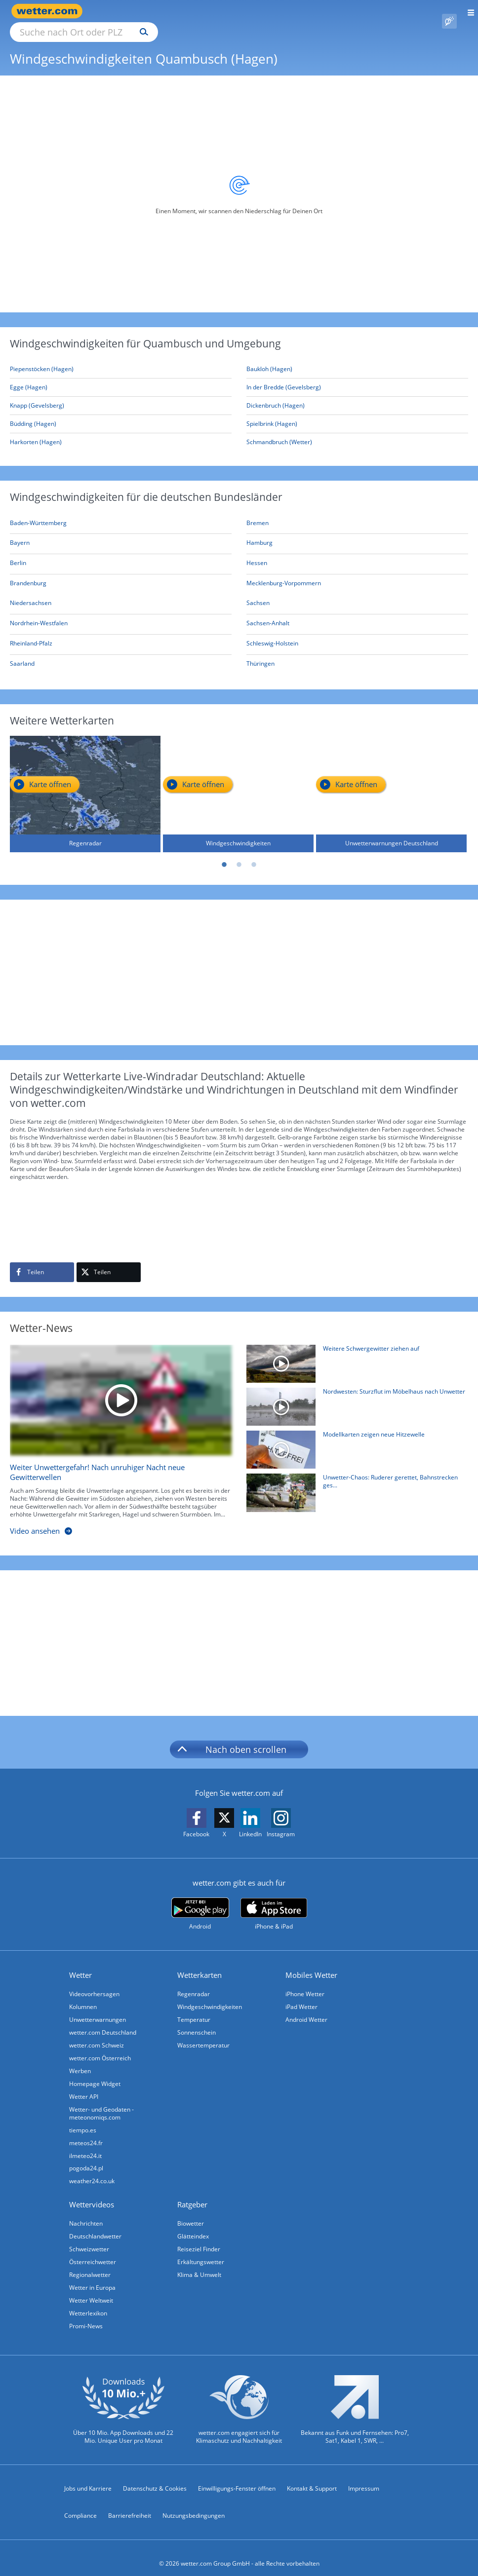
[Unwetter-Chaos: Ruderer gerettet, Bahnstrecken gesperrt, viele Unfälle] (353, 1483)
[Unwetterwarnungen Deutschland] (391, 782)
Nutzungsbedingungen (193, 2504)
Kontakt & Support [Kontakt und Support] (312, 2477)
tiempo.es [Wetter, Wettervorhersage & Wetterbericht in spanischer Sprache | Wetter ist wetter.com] (82, 2119)
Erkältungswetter (200, 2250)
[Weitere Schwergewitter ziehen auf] (353, 1354)
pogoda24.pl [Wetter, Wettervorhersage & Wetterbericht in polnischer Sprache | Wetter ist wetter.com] (86, 2157)
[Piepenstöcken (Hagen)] (121, 358)
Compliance (80, 2504)
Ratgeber (192, 2193)
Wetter (80, 1964)
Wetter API (83, 2085)
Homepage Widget (94, 2072)
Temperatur (193, 2008)
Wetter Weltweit (91, 2289)
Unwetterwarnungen (97, 2008)
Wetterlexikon (88, 2302)
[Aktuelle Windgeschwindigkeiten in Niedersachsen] (30, 593)
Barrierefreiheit (129, 2504)
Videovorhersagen (94, 1982)
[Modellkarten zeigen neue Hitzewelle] (353, 1440)
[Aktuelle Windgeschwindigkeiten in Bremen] (257, 513)
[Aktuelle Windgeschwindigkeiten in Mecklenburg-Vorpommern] (283, 573)
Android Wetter (306, 2008)
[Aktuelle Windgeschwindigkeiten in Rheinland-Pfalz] (31, 634)
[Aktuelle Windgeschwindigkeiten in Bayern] (20, 533)
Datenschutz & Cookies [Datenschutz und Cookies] (155, 2477)
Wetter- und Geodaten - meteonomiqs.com (101, 2102)
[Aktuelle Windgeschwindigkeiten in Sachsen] (258, 593)
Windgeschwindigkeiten (209, 1995)
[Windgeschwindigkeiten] (238, 782)
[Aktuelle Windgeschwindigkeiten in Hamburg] (259, 533)
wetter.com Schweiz (96, 2034)
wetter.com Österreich (100, 2047)
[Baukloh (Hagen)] (357, 358)
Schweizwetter (89, 2238)
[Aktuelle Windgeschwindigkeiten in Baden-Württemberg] (38, 513)
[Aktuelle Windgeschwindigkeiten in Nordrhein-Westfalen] (39, 613)
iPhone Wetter (304, 1982)
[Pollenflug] (449, 11)
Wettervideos (91, 2193)
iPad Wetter (301, 1995)
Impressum (363, 2477)
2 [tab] (239, 854)
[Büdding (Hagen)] (121, 413)
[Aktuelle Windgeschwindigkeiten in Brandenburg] (28, 573)
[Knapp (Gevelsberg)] (121, 394)
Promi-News (86, 2315)
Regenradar (193, 1982)
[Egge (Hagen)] (121, 376)
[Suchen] (230, 11)
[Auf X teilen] (109, 1261)
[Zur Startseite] (49, 11)
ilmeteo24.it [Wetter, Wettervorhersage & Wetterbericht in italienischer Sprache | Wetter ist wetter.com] (85, 2144)
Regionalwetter (90, 2263)
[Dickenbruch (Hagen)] (357, 394)
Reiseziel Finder (198, 2238)
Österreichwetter (92, 2250)
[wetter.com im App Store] (273, 1903)
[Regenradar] (85, 782)
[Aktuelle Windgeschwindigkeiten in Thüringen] (260, 654)
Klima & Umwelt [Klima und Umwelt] (199, 2263)
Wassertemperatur (203, 2034)
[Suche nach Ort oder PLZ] (168, 11)
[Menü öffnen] (467, 11)
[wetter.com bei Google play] (200, 1902)
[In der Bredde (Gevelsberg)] (357, 376)
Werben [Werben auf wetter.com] (80, 2059)
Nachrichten (86, 2212)
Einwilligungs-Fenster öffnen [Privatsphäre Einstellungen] (237, 2477)
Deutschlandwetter (95, 2225)
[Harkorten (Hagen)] (121, 431)
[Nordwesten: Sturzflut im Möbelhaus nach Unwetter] (353, 1397)
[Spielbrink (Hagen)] (357, 413)
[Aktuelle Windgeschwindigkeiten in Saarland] (22, 654)
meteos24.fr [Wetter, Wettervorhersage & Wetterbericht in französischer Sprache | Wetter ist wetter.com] (86, 2131)
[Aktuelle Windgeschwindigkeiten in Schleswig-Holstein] (272, 634)
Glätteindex (193, 2225)
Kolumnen (83, 1995)
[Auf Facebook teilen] (42, 1261)
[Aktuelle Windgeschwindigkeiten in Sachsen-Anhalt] (267, 613)
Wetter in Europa (92, 2276)
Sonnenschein (196, 2021)
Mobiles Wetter (311, 1964)
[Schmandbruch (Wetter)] (357, 431)
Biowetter (190, 2212)
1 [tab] (224, 854)
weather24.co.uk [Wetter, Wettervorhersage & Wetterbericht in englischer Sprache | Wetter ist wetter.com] (92, 2169)
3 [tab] (254, 854)
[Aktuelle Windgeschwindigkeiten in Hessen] (256, 553)
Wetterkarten (199, 1964)
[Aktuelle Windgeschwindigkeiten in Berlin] (18, 553)
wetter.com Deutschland (102, 2021)
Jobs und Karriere (88, 2477)
